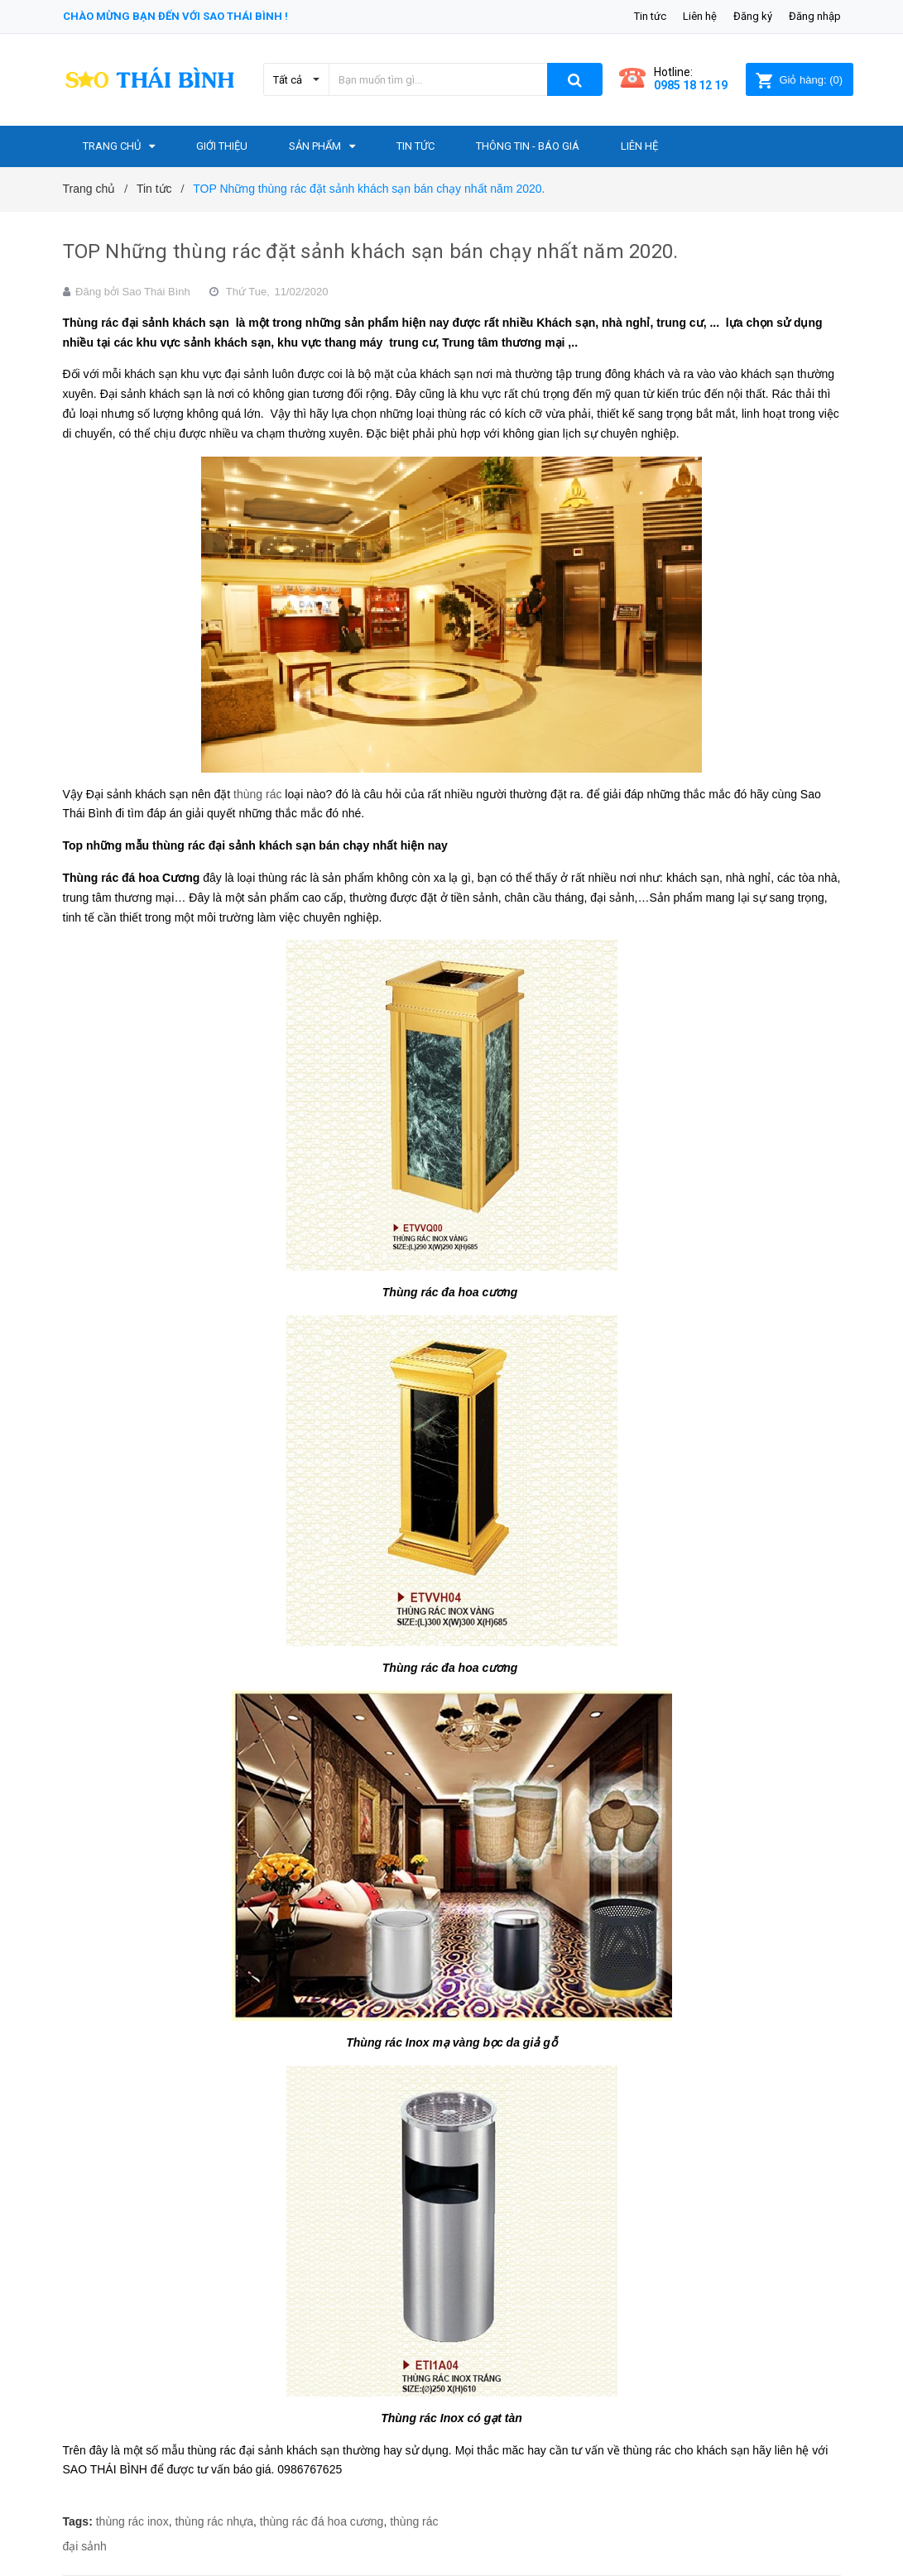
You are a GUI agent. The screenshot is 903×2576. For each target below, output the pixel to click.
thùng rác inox (132, 2521)
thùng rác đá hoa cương (322, 2521)
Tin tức (650, 16)
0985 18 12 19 (691, 85)
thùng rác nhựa (214, 2521)
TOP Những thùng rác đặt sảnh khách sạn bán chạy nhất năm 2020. (371, 251)
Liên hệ (700, 16)
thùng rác (257, 794)
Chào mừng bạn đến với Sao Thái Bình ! (175, 16)
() (799, 80)
